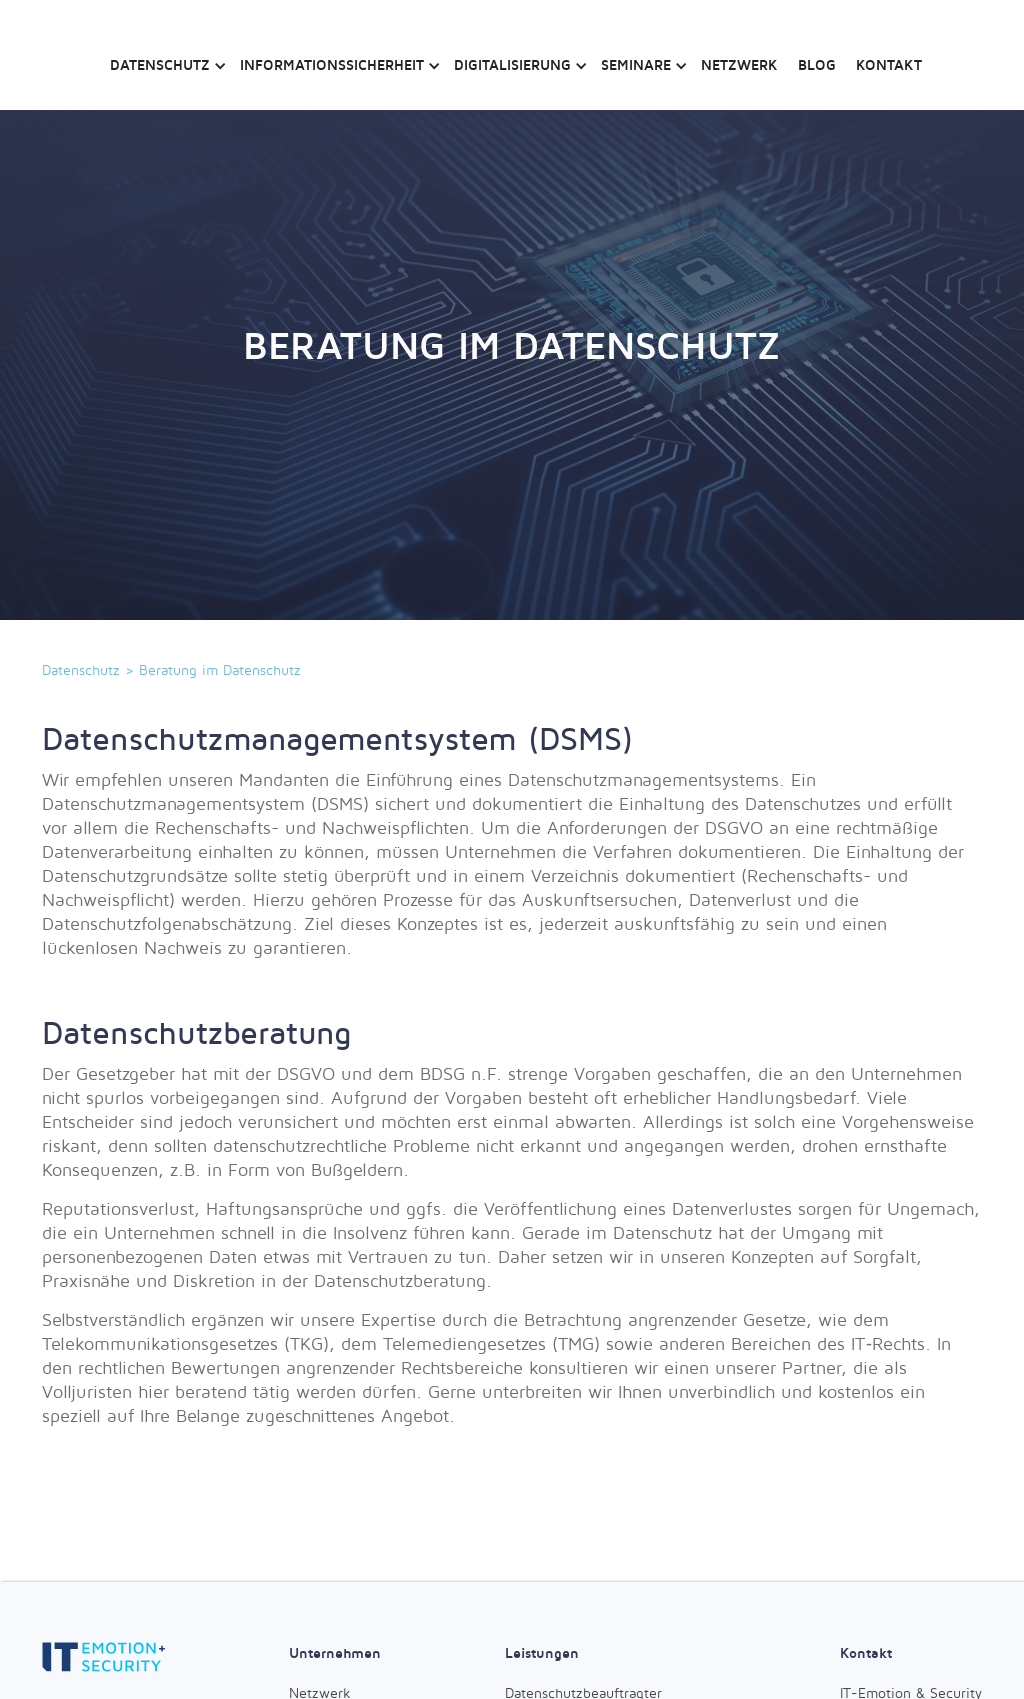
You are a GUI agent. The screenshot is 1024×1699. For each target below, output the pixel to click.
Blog (817, 64)
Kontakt (889, 64)
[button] (165, 55)
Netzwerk (739, 64)
